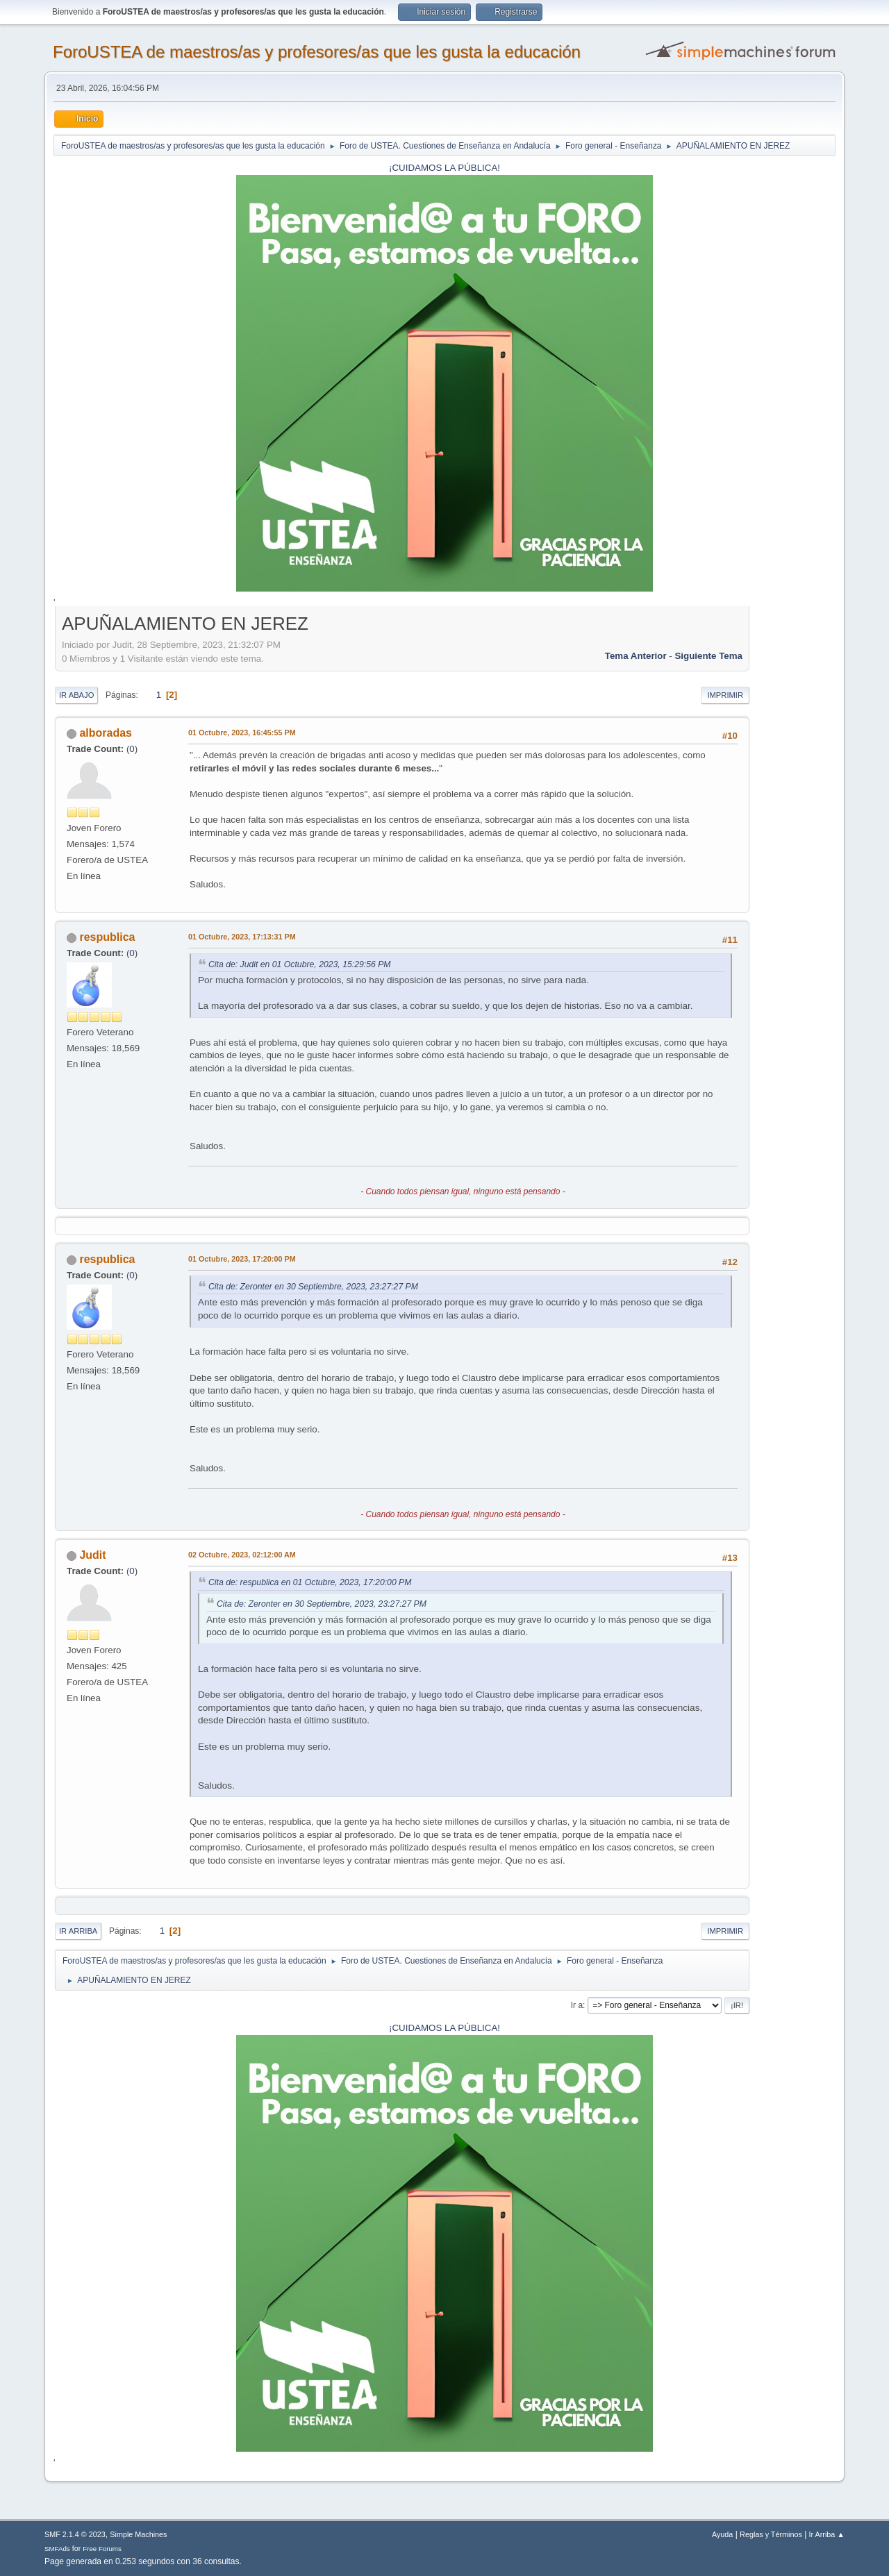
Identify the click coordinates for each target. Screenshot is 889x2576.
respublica (107, 937)
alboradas (105, 733)
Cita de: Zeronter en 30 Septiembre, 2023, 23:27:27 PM (313, 1286)
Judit (92, 1555)
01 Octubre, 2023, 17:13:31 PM (242, 936)
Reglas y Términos (771, 2534)
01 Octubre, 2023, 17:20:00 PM (242, 1259)
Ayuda (722, 2534)
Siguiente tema (708, 656)
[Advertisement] (792, 819)
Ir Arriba (78, 1931)
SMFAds (57, 2548)
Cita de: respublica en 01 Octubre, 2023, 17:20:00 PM (309, 1582)
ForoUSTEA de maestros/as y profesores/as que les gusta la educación (317, 51)
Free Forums (102, 2548)
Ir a (577, 2005)
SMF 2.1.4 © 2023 (75, 2534)
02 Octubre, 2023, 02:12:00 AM (242, 1554)
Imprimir (725, 695)
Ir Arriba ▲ (827, 2534)
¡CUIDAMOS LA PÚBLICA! (444, 167)
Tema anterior (636, 656)
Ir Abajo (76, 695)
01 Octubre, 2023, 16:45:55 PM (242, 732)
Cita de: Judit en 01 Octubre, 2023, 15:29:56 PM (299, 964)
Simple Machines (138, 2534)
